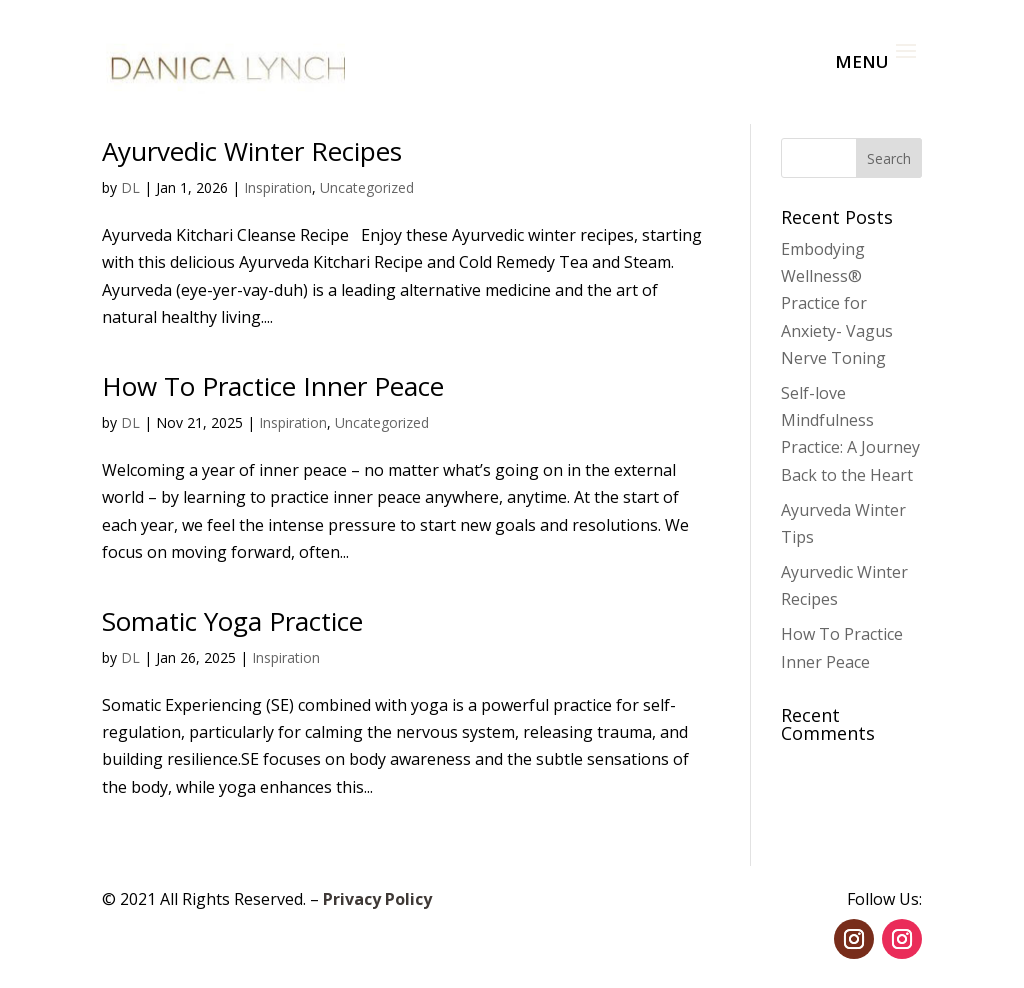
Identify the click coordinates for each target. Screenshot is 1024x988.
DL (130, 187)
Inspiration (278, 187)
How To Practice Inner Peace (273, 386)
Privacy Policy (377, 899)
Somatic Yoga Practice (232, 621)
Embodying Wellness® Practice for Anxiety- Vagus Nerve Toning (837, 303)
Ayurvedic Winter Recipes (252, 151)
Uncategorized (367, 187)
